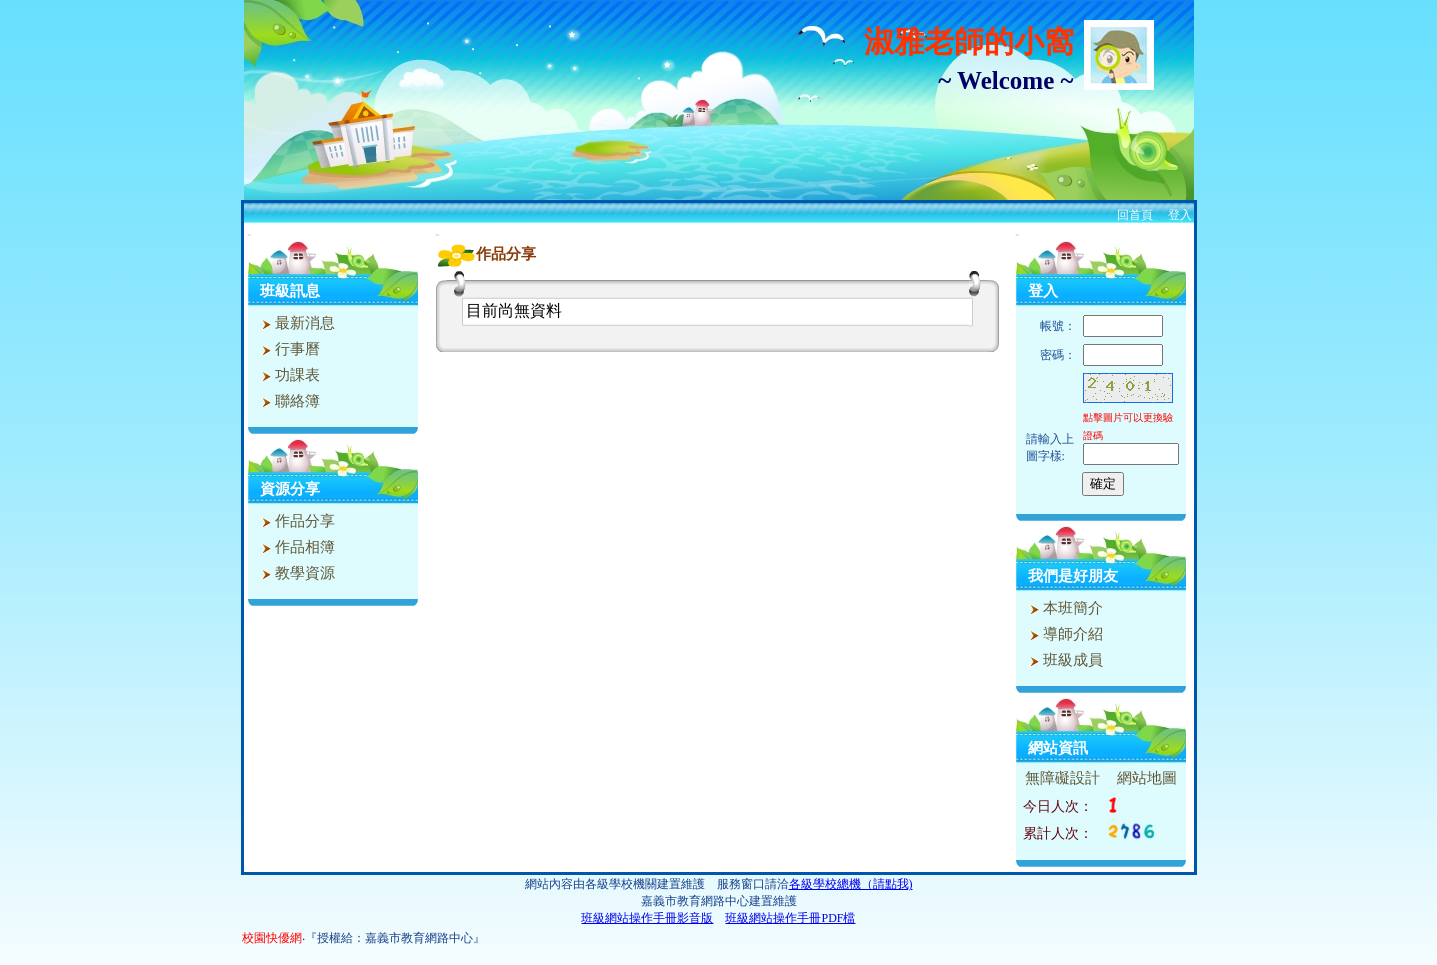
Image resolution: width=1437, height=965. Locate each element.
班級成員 (1064, 660)
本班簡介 (1064, 608)
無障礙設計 (1062, 778)
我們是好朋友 (1073, 576)
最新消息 (296, 323)
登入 (1180, 215)
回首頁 (1135, 215)
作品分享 (296, 521)
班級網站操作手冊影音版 (647, 918)
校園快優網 (272, 938)
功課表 (289, 375)
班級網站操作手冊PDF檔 (790, 918)
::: (249, 234)
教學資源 (296, 573)
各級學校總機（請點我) (851, 884)
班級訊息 (290, 291)
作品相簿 (296, 547)
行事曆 (289, 349)
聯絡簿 (289, 401)
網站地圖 (1147, 778)
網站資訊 (1058, 748)
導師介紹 (1064, 634)
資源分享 (290, 489)
